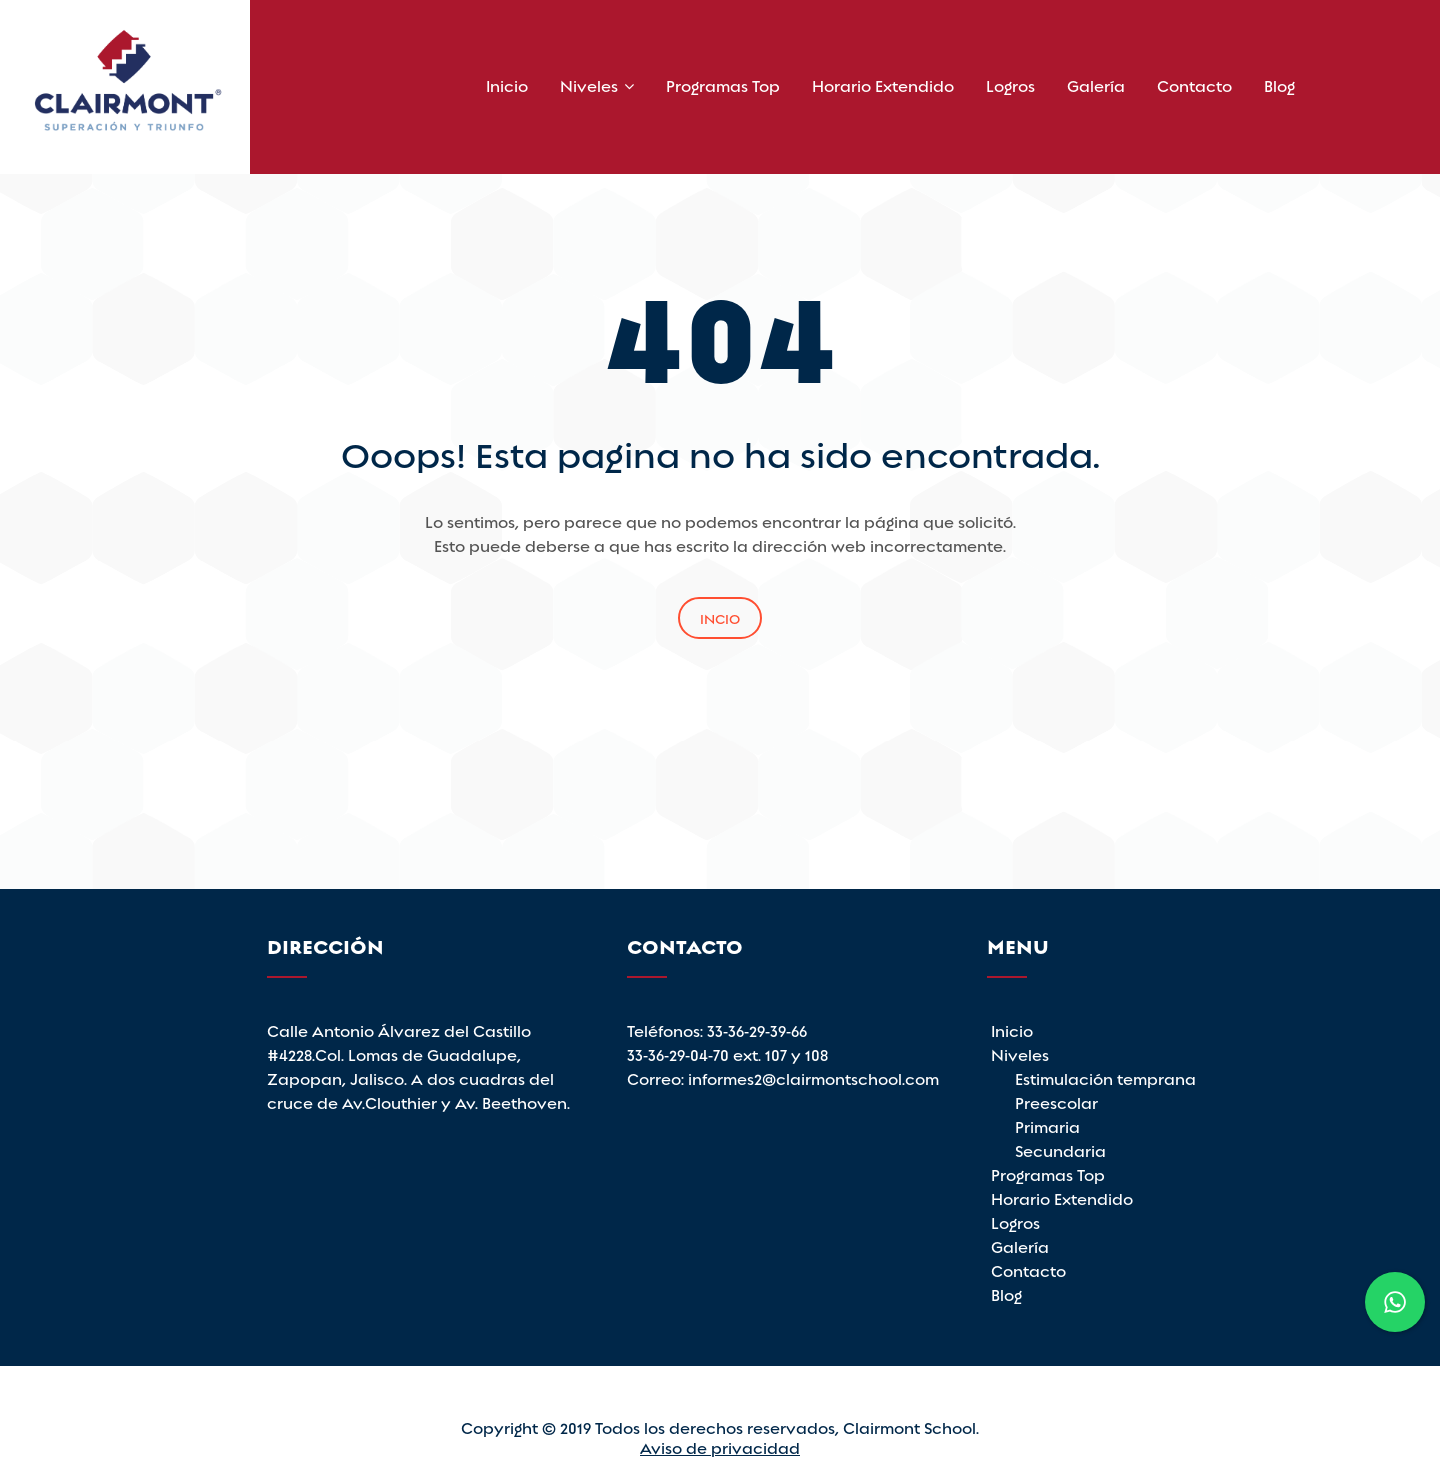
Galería (1096, 84)
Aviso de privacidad (720, 1446)
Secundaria (1060, 1149)
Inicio (507, 84)
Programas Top (723, 84)
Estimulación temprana (1105, 1077)
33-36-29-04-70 (680, 1053)
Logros (1010, 84)
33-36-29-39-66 (757, 1029)
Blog (1279, 84)
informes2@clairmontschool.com (813, 1077)
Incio (720, 617)
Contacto (1194, 84)
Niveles (589, 84)
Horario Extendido (883, 84)
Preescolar (1056, 1101)
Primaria (1047, 1125)
